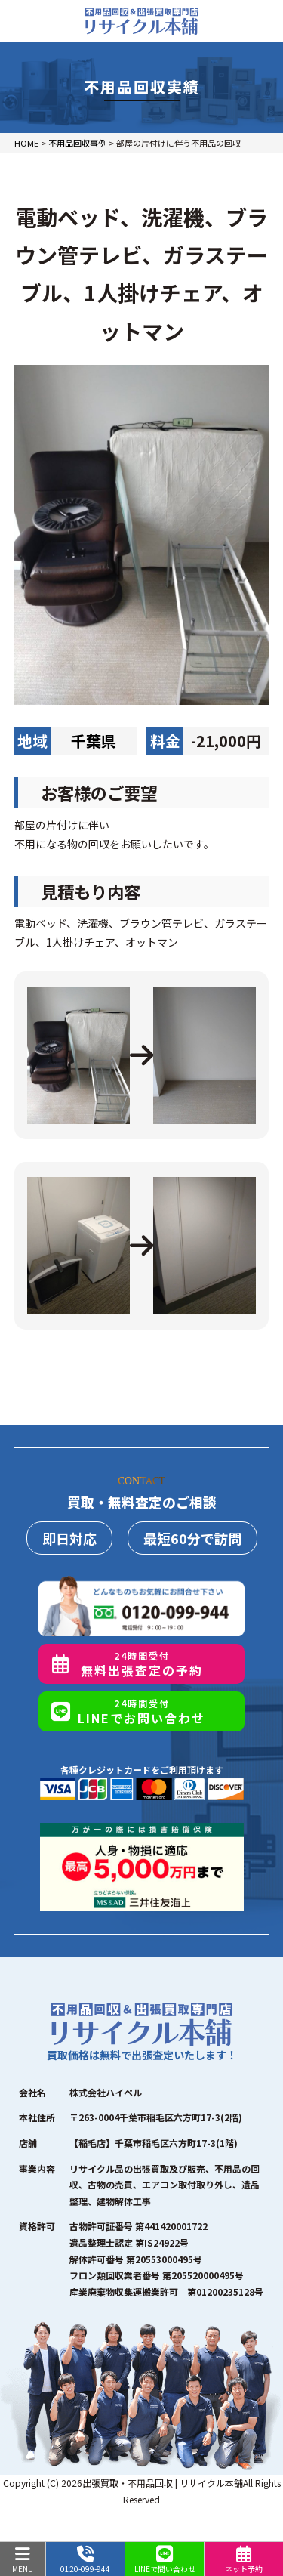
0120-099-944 (85, 2560)
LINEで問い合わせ (164, 2560)
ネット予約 (244, 2560)
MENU (22, 2560)
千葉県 (93, 741)
